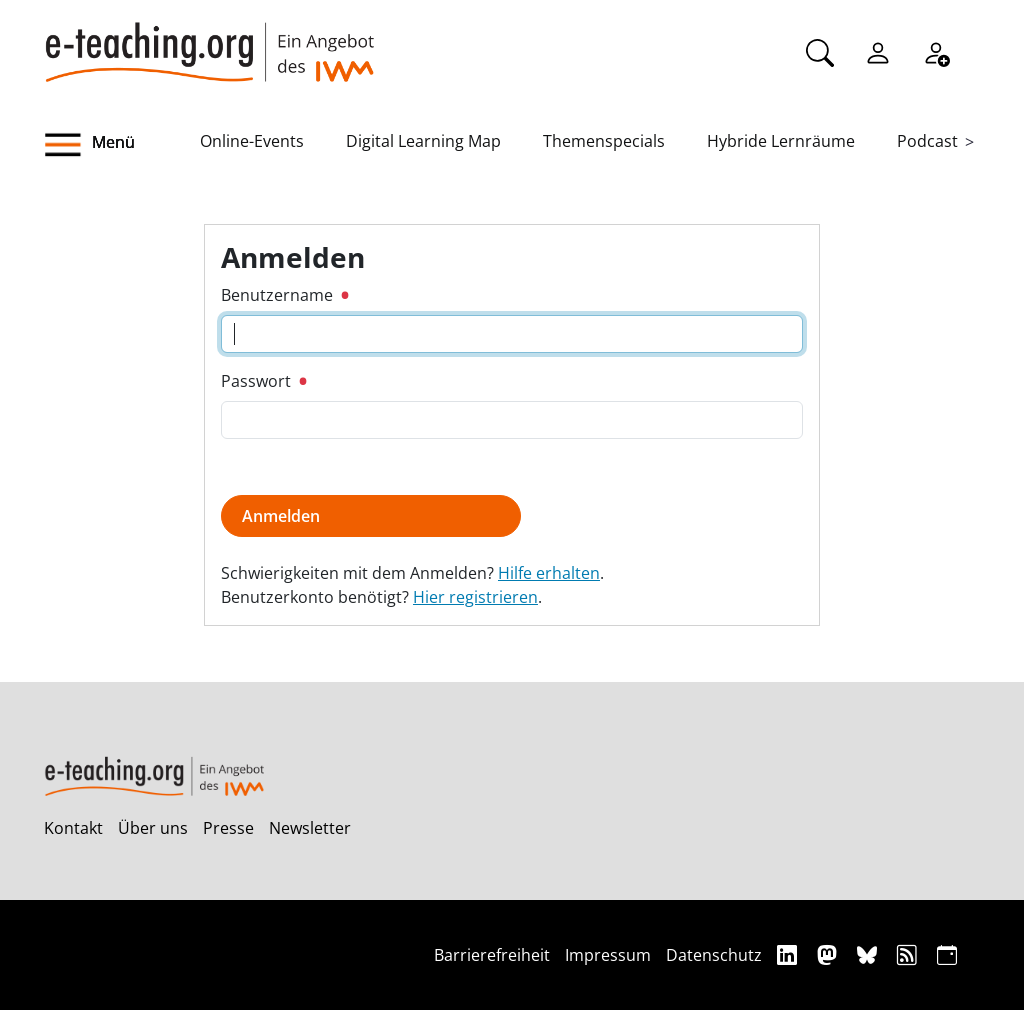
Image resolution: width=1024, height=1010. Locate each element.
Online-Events (252, 141)
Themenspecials (604, 141)
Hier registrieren (475, 597)
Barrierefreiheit (492, 955)
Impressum (608, 955)
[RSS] (909, 954)
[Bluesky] (869, 954)
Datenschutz (714, 955)
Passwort (263, 381)
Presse (228, 828)
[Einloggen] (878, 51)
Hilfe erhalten (549, 573)
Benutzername (284, 295)
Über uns (153, 828)
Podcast (927, 141)
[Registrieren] (936, 51)
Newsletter (310, 828)
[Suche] (820, 51)
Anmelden (281, 516)
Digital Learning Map (423, 141)
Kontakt (73, 828)
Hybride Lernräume (781, 141)
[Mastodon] (829, 954)
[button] (122, 145)
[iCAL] (947, 954)
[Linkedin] (789, 954)
